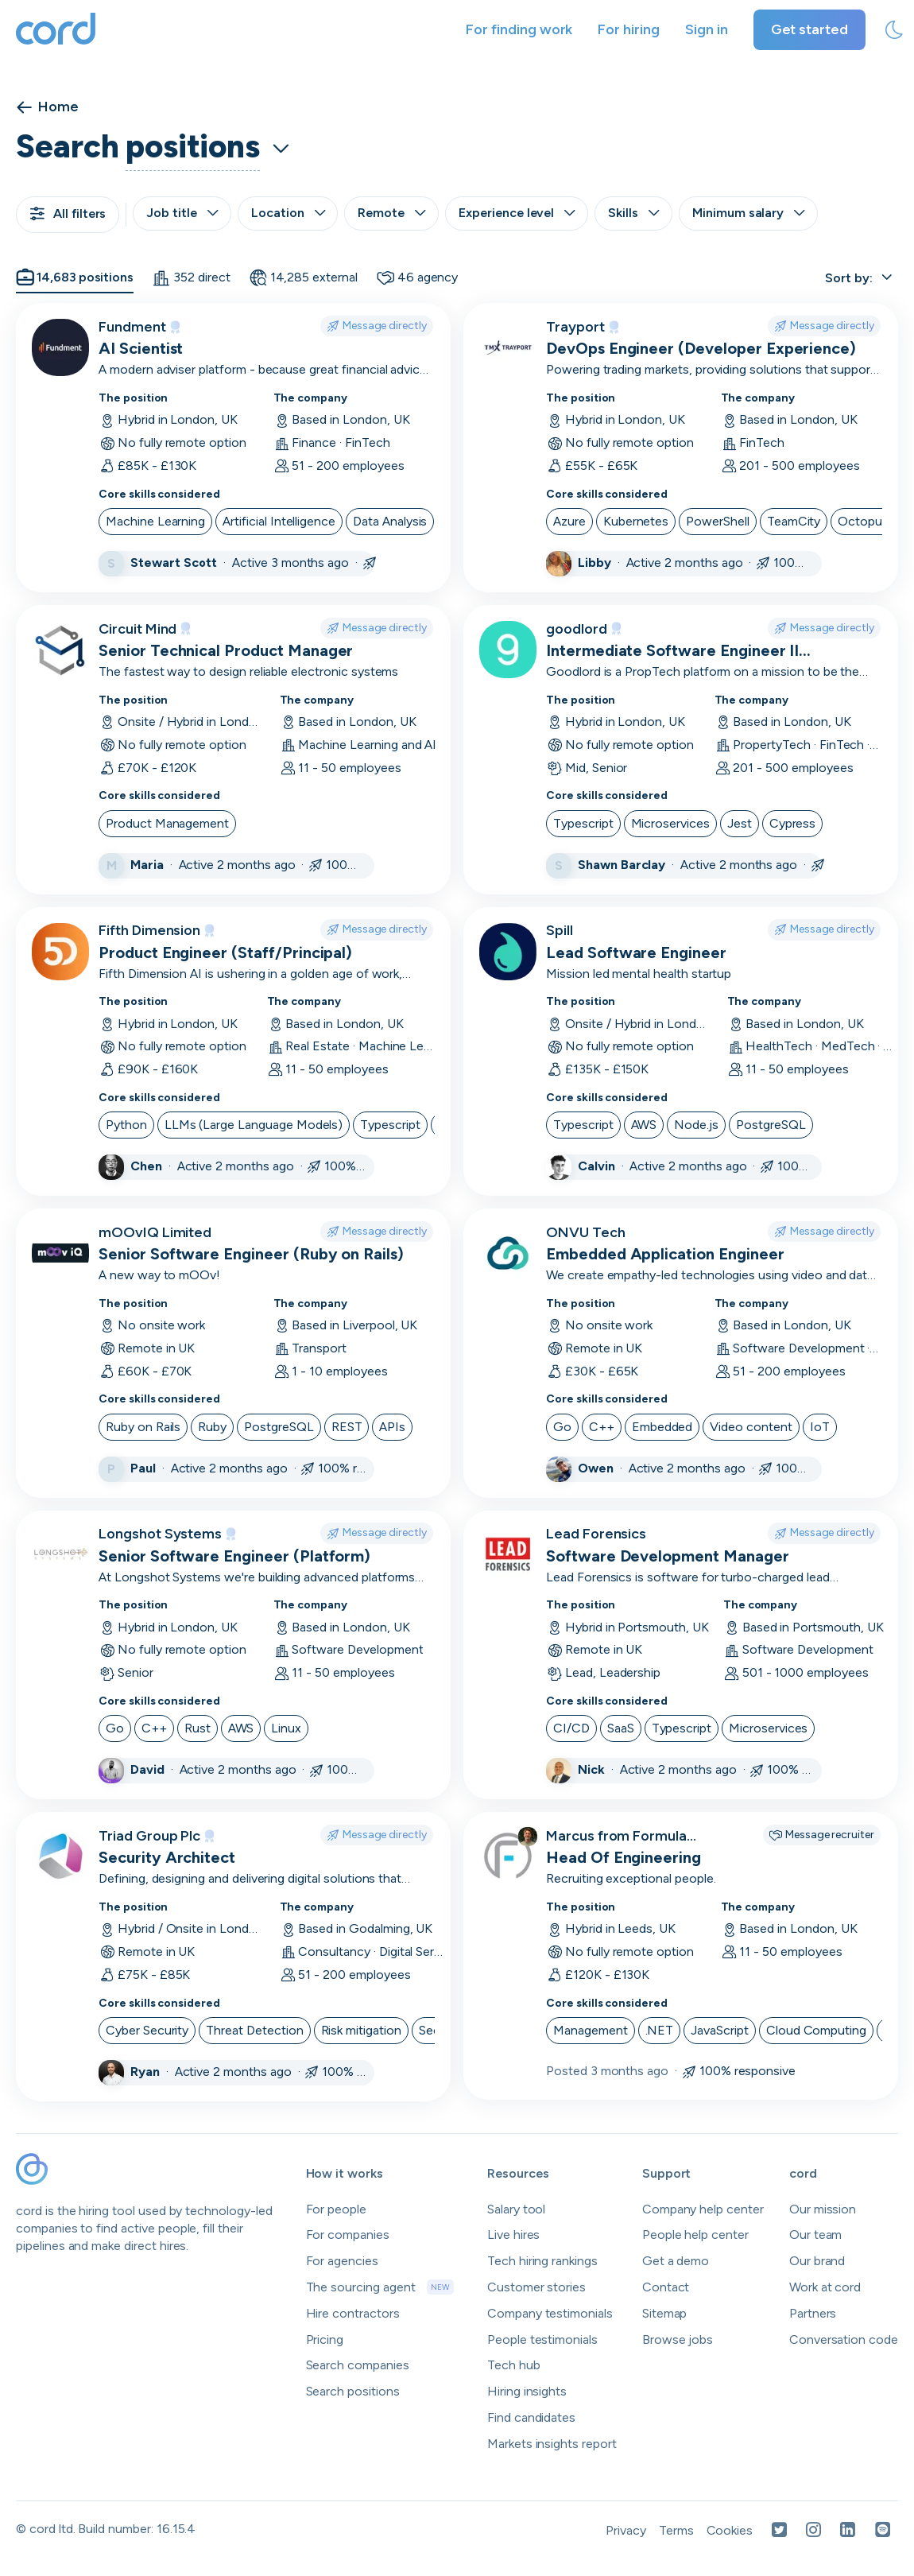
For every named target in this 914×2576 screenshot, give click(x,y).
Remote (391, 212)
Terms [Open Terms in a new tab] (676, 2530)
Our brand (817, 2260)
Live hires (513, 2234)
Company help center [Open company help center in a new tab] (703, 2209)
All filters (67, 213)
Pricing (325, 2339)
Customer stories (536, 2287)
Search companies (357, 2364)
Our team (815, 2234)
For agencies (342, 2260)
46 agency (418, 277)
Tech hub (513, 2364)
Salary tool (516, 2209)
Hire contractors (353, 2313)
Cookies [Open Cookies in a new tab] (730, 2530)
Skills (633, 212)
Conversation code (843, 2339)
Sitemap (664, 2313)
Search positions (353, 2391)
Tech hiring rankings (542, 2260)
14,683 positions (75, 276)
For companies (347, 2234)
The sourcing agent (380, 2287)
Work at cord (825, 2287)
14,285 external (304, 277)
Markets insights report (552, 2443)
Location (288, 212)
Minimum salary (748, 212)
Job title (182, 212)
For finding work (519, 29)
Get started (809, 29)
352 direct (191, 277)
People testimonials (542, 2339)
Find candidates (531, 2417)
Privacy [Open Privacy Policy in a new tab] (626, 2530)
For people (336, 2209)
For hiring (629, 29)
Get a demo (676, 2260)
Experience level (517, 212)
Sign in (706, 29)
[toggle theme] (894, 30)
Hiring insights (527, 2391)
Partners (813, 2313)
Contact (666, 2287)
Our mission (822, 2209)
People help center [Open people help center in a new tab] (695, 2234)
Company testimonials (550, 2313)
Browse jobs (677, 2339)
